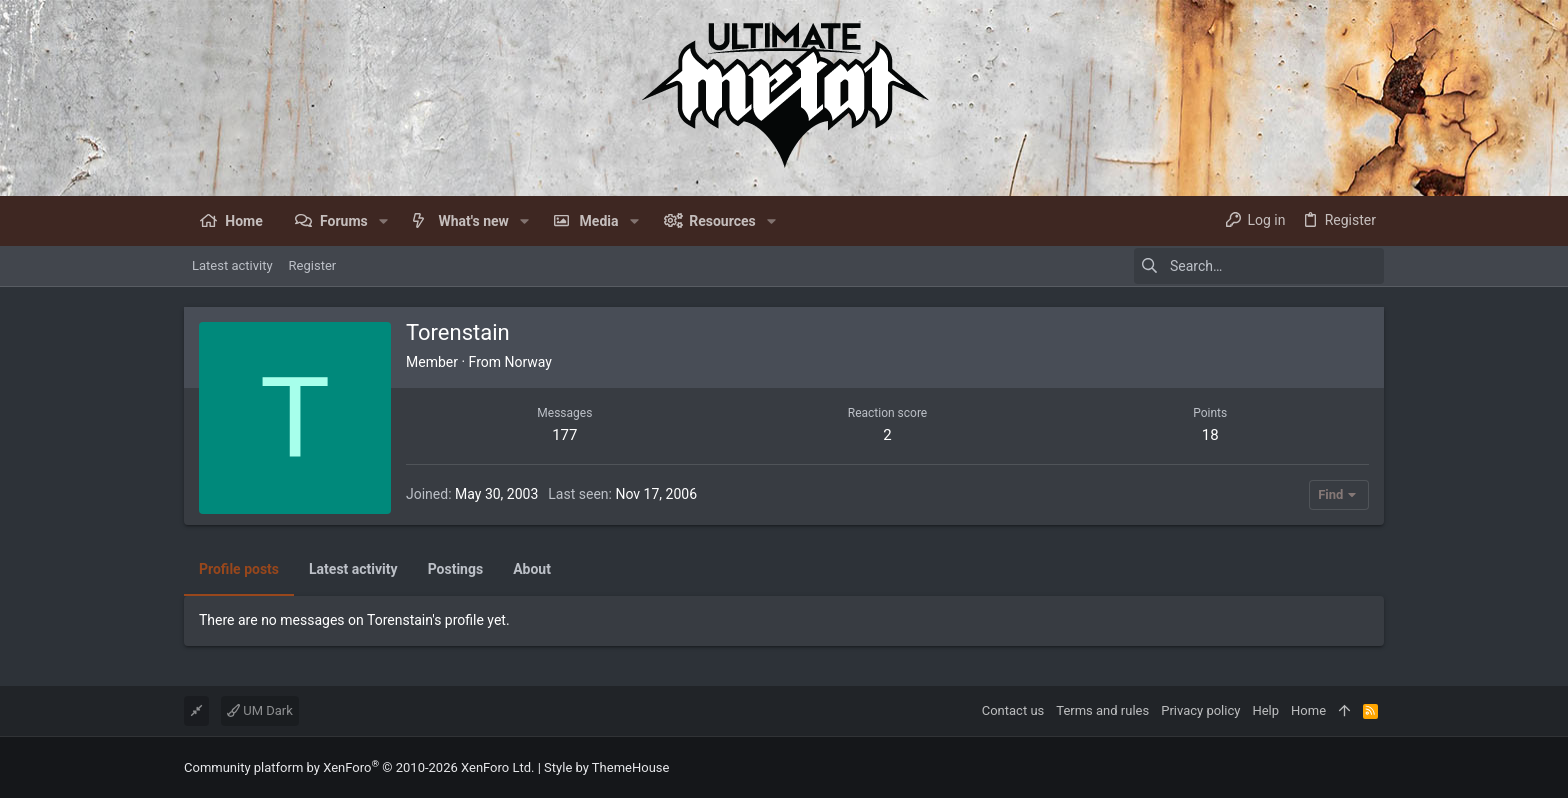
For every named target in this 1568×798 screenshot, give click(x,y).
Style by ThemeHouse (606, 767)
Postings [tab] (456, 569)
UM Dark (260, 710)
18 (1210, 435)
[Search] (1259, 266)
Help (1265, 710)
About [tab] (532, 569)
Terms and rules (1102, 710)
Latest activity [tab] (353, 569)
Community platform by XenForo (359, 767)
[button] (383, 221)
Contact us (1013, 710)
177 (564, 435)
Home (1308, 710)
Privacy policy (1200, 710)
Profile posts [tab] (239, 569)
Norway (528, 362)
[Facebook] (1375, 767)
